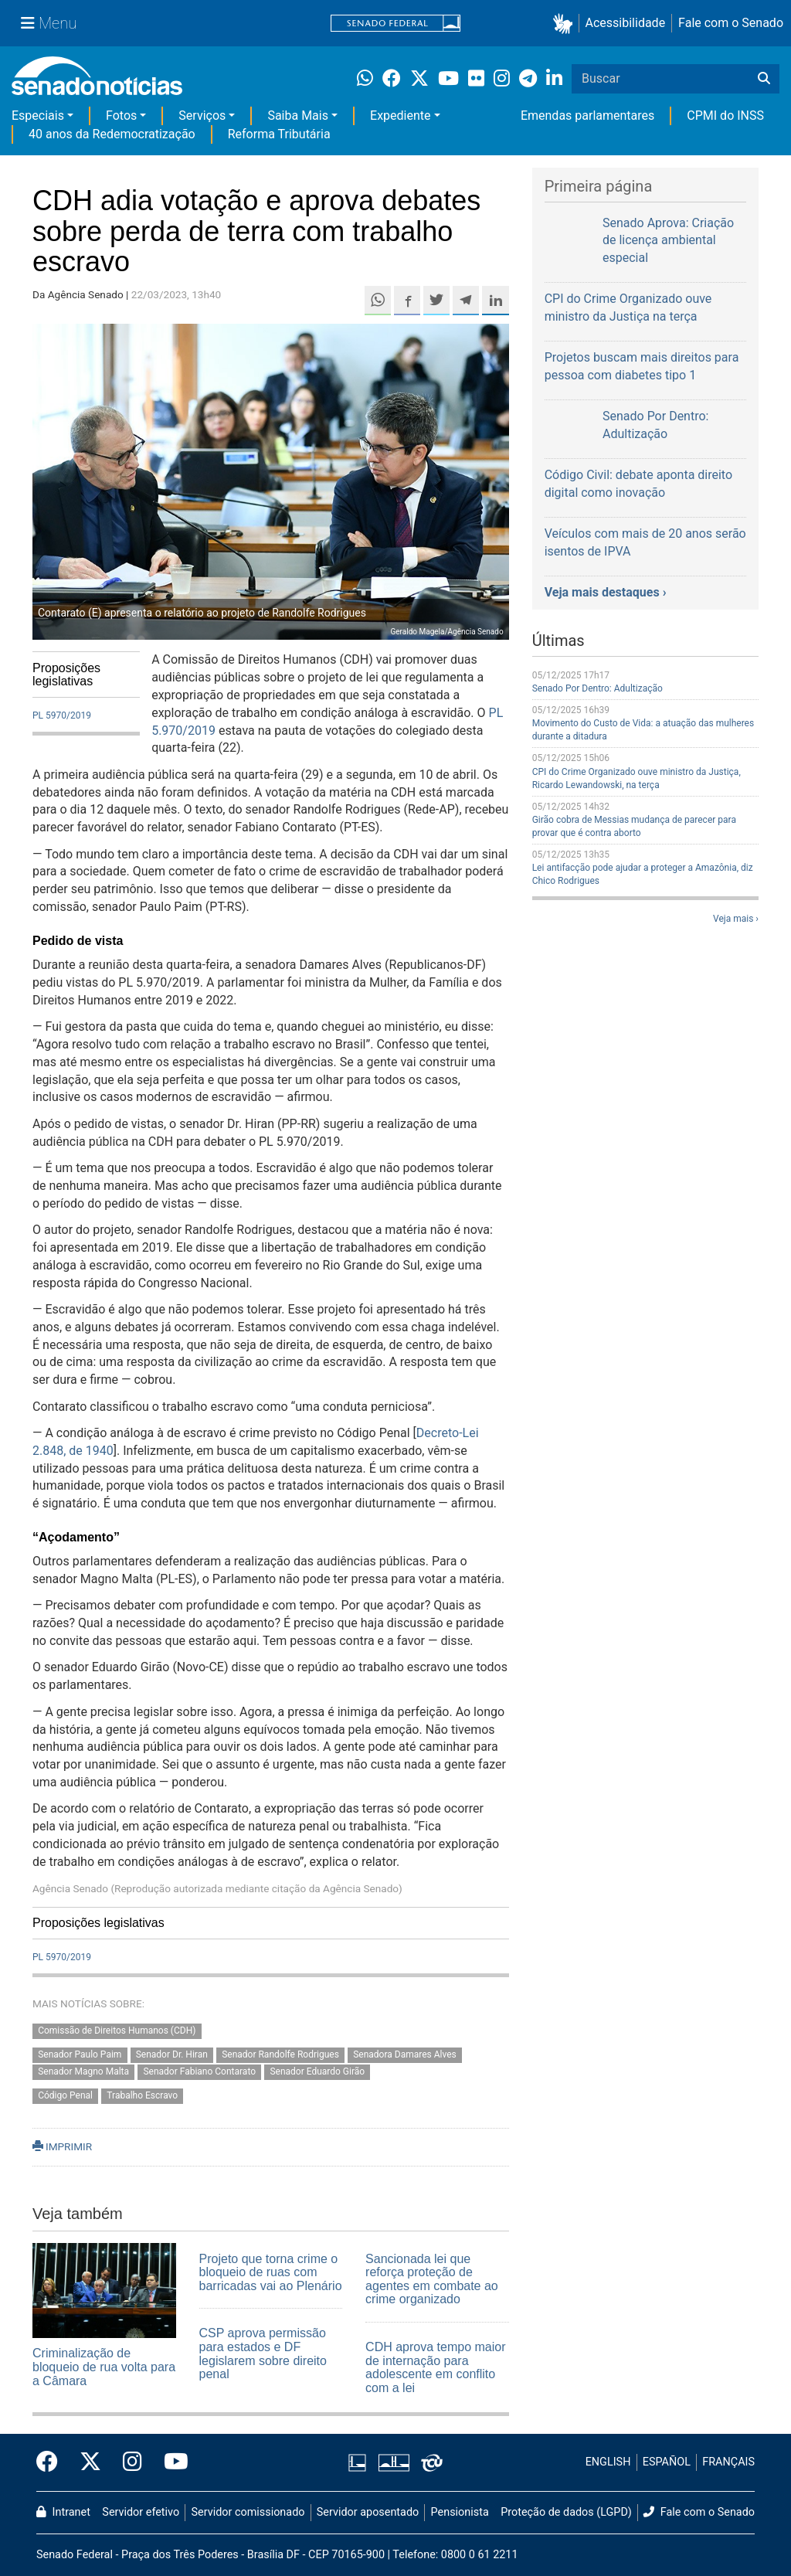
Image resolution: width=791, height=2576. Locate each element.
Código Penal (65, 2096)
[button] (566, 23)
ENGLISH (608, 2462)
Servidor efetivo (140, 2512)
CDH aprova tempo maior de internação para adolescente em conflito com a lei (435, 2367)
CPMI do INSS (725, 115)
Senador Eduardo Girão (317, 2072)
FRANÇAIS (728, 2462)
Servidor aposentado (368, 2512)
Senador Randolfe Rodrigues (280, 2054)
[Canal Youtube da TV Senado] (170, 2462)
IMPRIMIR (62, 2146)
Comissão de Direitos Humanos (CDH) (116, 2030)
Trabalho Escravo (142, 2096)
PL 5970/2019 (61, 715)
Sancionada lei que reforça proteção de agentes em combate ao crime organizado (431, 2279)
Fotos (121, 115)
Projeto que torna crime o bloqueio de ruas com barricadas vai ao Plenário (270, 2272)
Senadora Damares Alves (405, 2054)
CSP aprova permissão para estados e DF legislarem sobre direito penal (263, 2353)
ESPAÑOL (667, 2462)
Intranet (63, 2512)
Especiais (38, 115)
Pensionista (460, 2512)
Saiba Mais (297, 115)
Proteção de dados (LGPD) (566, 2512)
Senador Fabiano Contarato (199, 2072)
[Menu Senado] (49, 23)
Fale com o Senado (730, 22)
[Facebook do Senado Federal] (52, 2462)
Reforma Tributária (279, 134)
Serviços (202, 115)
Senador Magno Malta (83, 2072)
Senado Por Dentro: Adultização (597, 688)
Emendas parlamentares (587, 115)
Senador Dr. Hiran (172, 2054)
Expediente (400, 115)
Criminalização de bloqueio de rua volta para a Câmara (103, 2367)
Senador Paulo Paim (79, 2054)
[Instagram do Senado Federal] (132, 2462)
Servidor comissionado (248, 2512)
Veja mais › (736, 918)
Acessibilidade (626, 22)
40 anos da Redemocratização (112, 134)
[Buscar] (764, 79)
